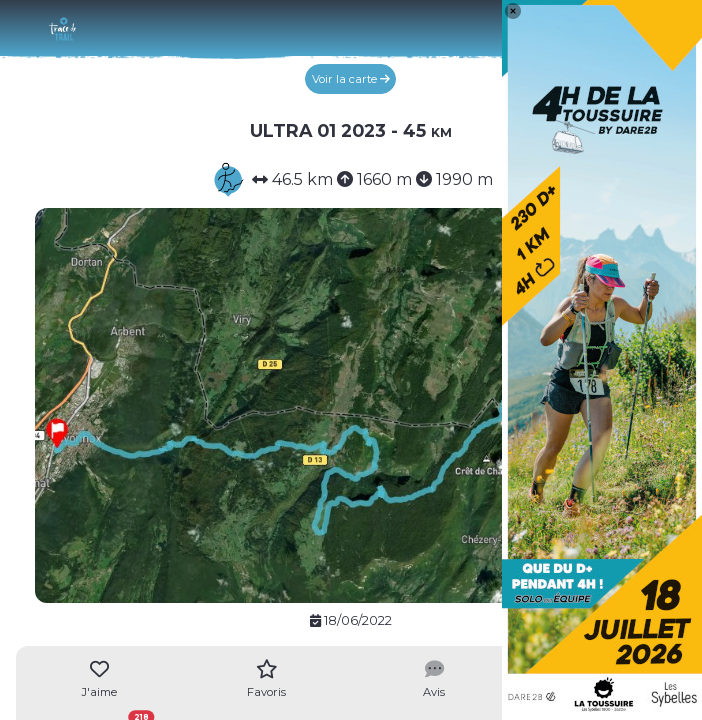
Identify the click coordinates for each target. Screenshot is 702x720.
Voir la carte (351, 79)
